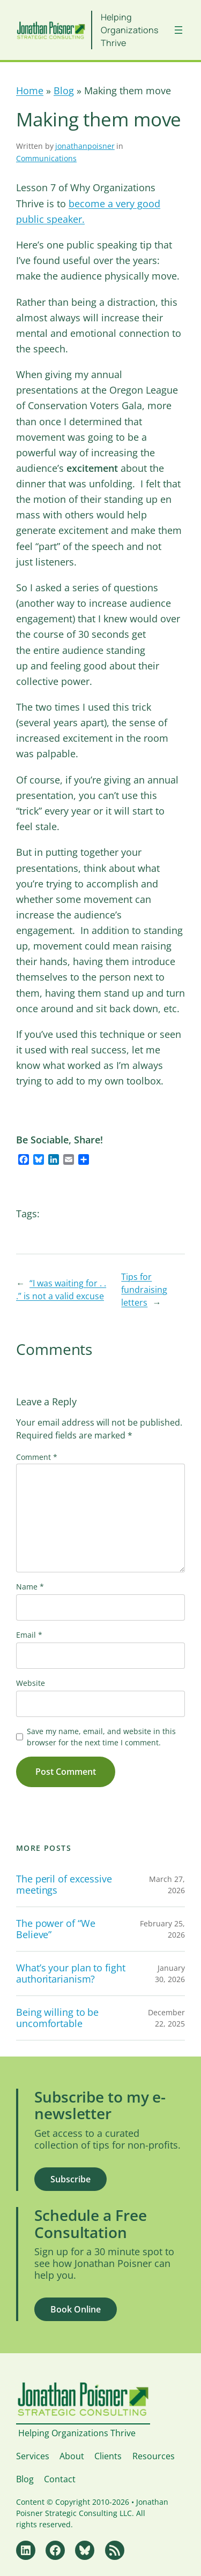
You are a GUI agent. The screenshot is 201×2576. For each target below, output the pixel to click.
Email (29, 1635)
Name (30, 1586)
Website (30, 1683)
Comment (36, 1457)
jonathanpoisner (85, 146)
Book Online (75, 2309)
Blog (64, 90)
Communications (46, 158)
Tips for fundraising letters (144, 1289)
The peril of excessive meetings (64, 1884)
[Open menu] (178, 30)
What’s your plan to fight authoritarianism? (70, 1973)
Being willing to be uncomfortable (57, 2018)
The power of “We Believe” (55, 1929)
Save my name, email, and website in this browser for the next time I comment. (101, 1737)
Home (29, 90)
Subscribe (70, 2179)
